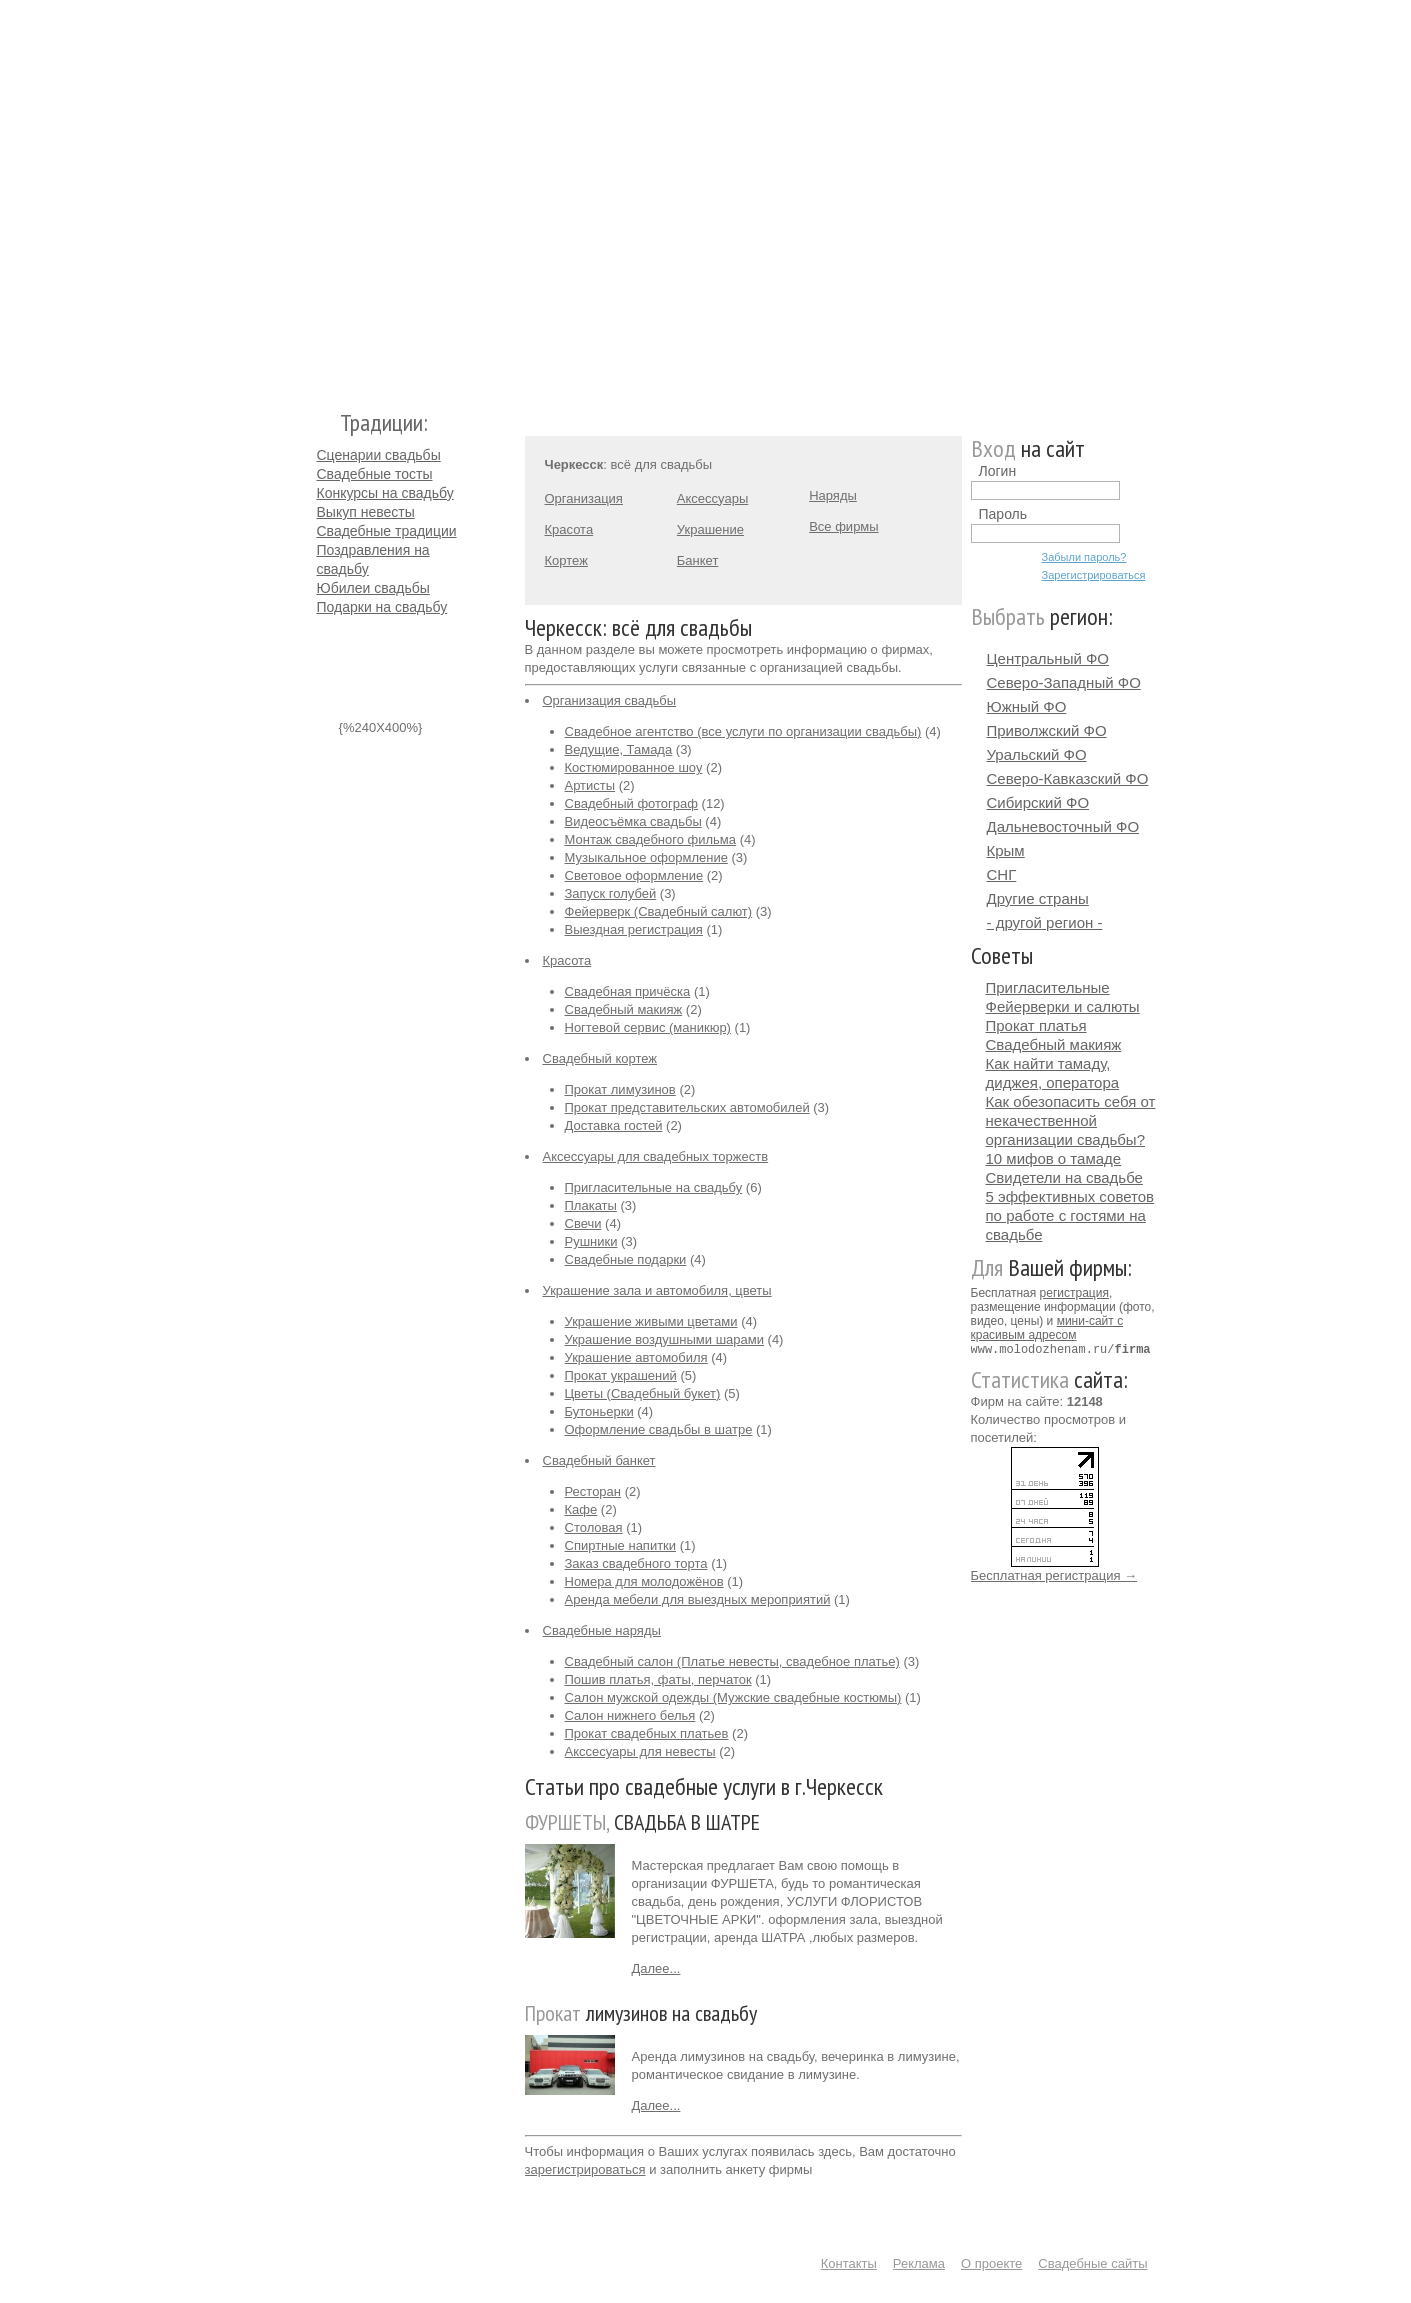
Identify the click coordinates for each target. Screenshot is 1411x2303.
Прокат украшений (621, 1375)
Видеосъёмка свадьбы (633, 821)
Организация (584, 498)
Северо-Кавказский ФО (1068, 778)
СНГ (1002, 874)
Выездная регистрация (634, 929)
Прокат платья (1036, 1025)
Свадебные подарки (626, 1259)
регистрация (1074, 1293)
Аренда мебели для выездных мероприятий (698, 1599)
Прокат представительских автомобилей (687, 1107)
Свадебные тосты (375, 474)
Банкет (698, 560)
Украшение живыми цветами (651, 1321)
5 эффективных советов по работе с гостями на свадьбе (1070, 1215)
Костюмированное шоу (634, 767)
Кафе (581, 1509)
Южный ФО (1027, 706)
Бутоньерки (599, 1411)
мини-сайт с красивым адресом (1047, 1328)
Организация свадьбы (610, 700)
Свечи (583, 1223)
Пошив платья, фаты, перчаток (658, 1679)
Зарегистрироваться (1094, 575)
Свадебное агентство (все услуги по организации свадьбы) (743, 731)
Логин (998, 471)
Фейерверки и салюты (1063, 1006)
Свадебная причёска (628, 991)
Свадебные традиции (387, 531)
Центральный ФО (1048, 658)
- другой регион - (1045, 922)
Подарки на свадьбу (382, 607)
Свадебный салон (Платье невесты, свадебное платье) (732, 1661)
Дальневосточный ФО (1063, 826)
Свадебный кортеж (600, 1058)
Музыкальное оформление (646, 857)
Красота (569, 529)
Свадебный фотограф (631, 803)
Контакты (849, 2263)
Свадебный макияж (624, 1009)
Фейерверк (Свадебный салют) (659, 911)
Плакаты (591, 1205)
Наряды (833, 495)
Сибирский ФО (1038, 802)
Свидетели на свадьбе (1064, 1177)
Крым (1006, 850)
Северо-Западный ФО (1064, 682)
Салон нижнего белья (630, 1715)
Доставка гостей (614, 1125)
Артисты (590, 785)
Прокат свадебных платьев (647, 1733)
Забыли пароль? (1084, 557)
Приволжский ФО (1047, 730)
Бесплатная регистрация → (1054, 1574)
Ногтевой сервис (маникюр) (648, 1027)
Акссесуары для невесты (640, 1751)
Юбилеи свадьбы (373, 588)
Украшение (710, 529)
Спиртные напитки (621, 1545)
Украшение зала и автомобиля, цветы (657, 1290)
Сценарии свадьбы (379, 455)
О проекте (991, 2263)
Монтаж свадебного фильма (651, 839)
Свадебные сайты (1092, 2263)
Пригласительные (1048, 987)
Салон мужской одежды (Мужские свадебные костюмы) (733, 1697)
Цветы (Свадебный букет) (643, 1393)
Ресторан (593, 1491)
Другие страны (1038, 898)
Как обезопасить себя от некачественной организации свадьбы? (1071, 1120)
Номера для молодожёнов (644, 1581)
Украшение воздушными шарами (664, 1339)
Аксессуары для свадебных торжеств (656, 1156)
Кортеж (566, 560)
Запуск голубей (611, 893)
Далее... (656, 1968)
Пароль (1003, 514)
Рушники (591, 1241)
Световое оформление (634, 875)
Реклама (919, 2263)
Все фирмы (843, 526)
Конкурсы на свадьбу (385, 493)
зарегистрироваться (585, 2169)
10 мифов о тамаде (1054, 1158)
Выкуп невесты (366, 512)
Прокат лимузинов (620, 1089)
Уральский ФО (1037, 754)
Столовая (594, 1527)
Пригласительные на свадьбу (654, 1187)
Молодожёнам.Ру (325, 195)
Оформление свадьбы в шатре (659, 1429)
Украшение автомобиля (636, 1357)
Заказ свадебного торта (636, 1563)
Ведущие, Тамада (619, 749)
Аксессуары (712, 498)
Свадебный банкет (599, 1460)
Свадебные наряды (602, 1630)
